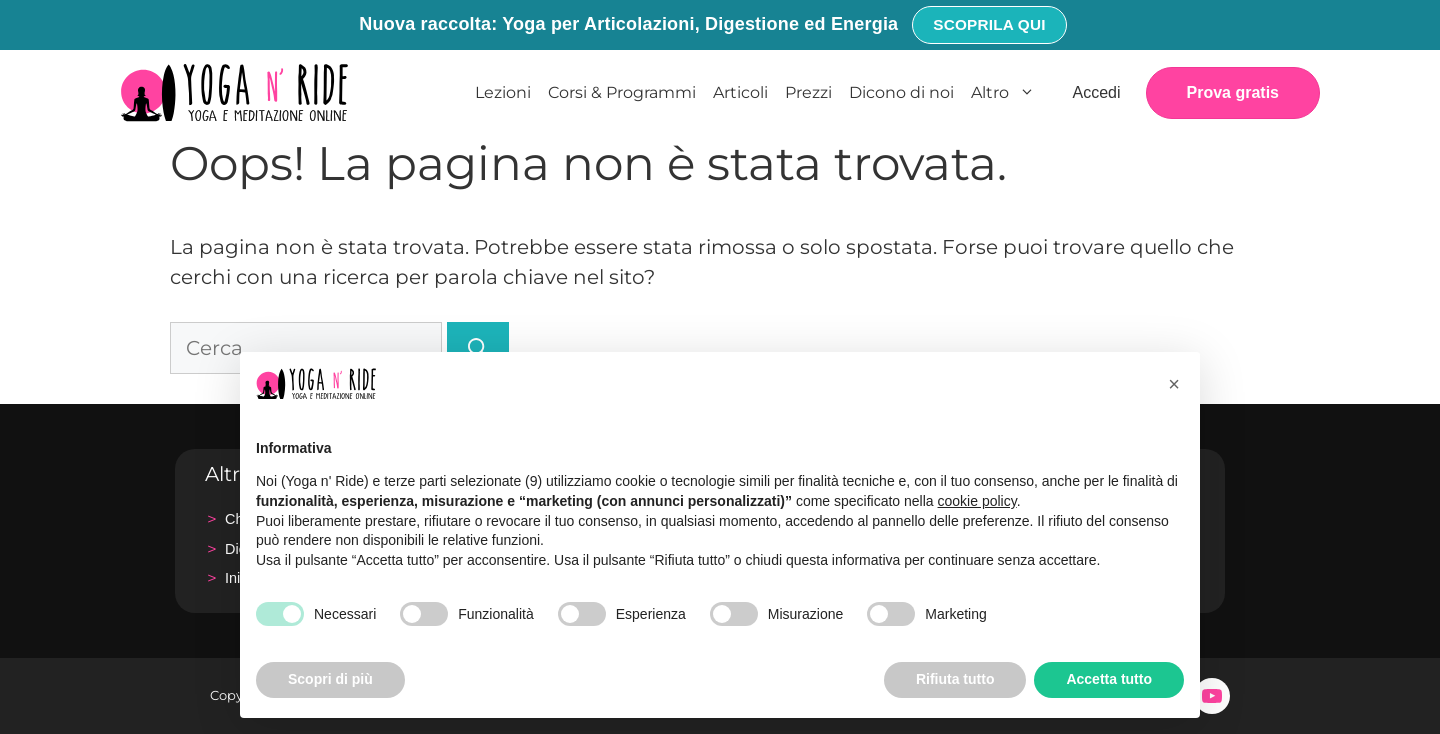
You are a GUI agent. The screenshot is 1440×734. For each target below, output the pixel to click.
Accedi (1096, 92)
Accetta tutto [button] (1109, 679)
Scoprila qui (989, 24)
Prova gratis (1233, 92)
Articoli (740, 92)
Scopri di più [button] (330, 679)
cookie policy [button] (977, 501)
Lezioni (503, 92)
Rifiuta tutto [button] (955, 679)
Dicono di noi (901, 92)
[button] (1174, 384)
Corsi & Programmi (622, 92)
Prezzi (808, 92)
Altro (1008, 93)
